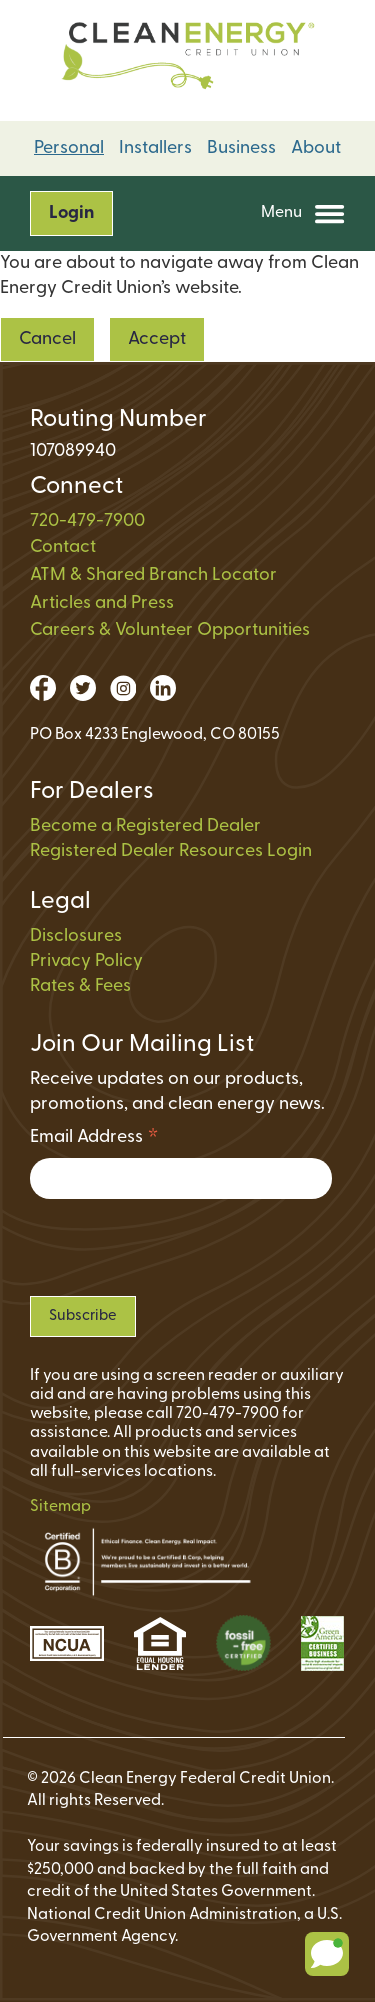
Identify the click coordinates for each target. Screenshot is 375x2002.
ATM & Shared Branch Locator (153, 575)
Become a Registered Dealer (145, 826)
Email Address (94, 1140)
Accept (157, 339)
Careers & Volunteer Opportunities (170, 630)
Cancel (47, 339)
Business (241, 148)
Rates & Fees (80, 986)
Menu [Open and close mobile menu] (303, 214)
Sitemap (60, 1507)
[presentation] (182, 1247)
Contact (63, 547)
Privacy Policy (86, 961)
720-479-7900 (87, 521)
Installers (155, 148)
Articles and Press (102, 603)
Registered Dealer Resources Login (171, 851)
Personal (69, 148)
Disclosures (76, 936)
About (316, 148)
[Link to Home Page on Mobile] (187, 60)
